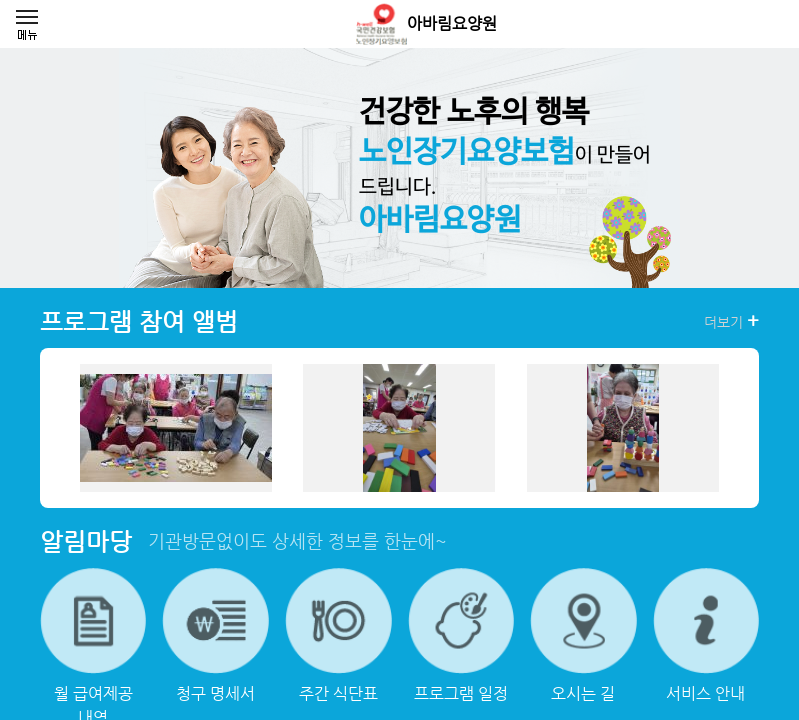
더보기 (731, 321)
